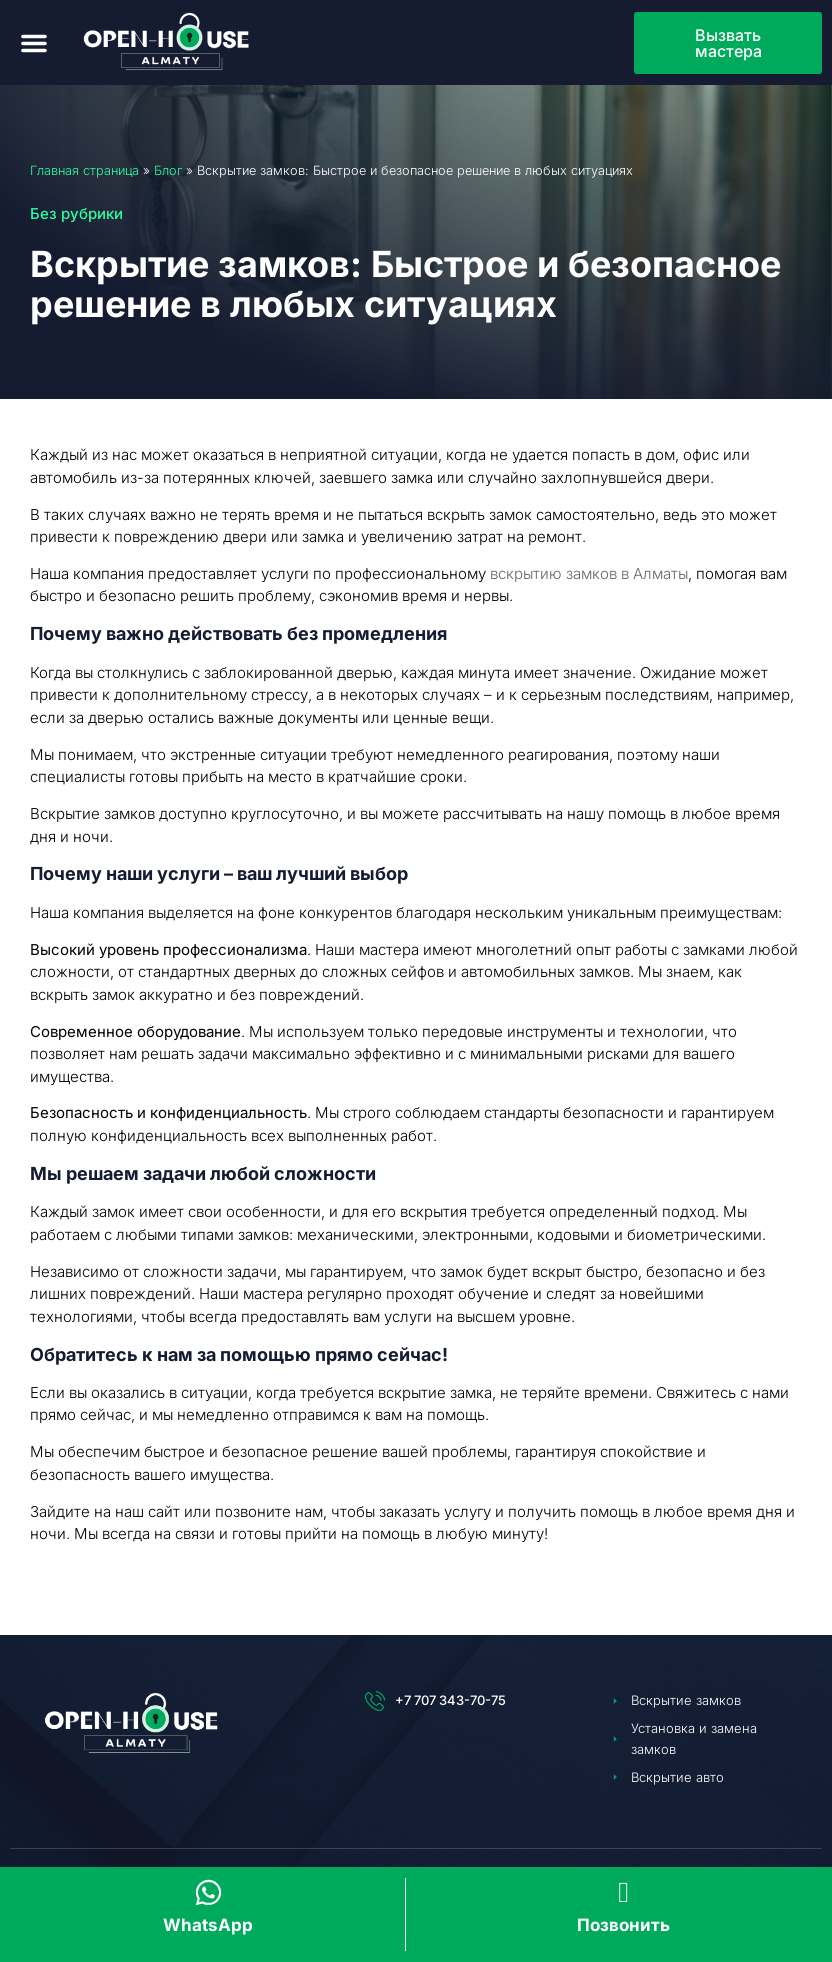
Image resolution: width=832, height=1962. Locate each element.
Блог (168, 170)
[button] (34, 43)
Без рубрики (76, 213)
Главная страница (84, 170)
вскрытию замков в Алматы (589, 573)
